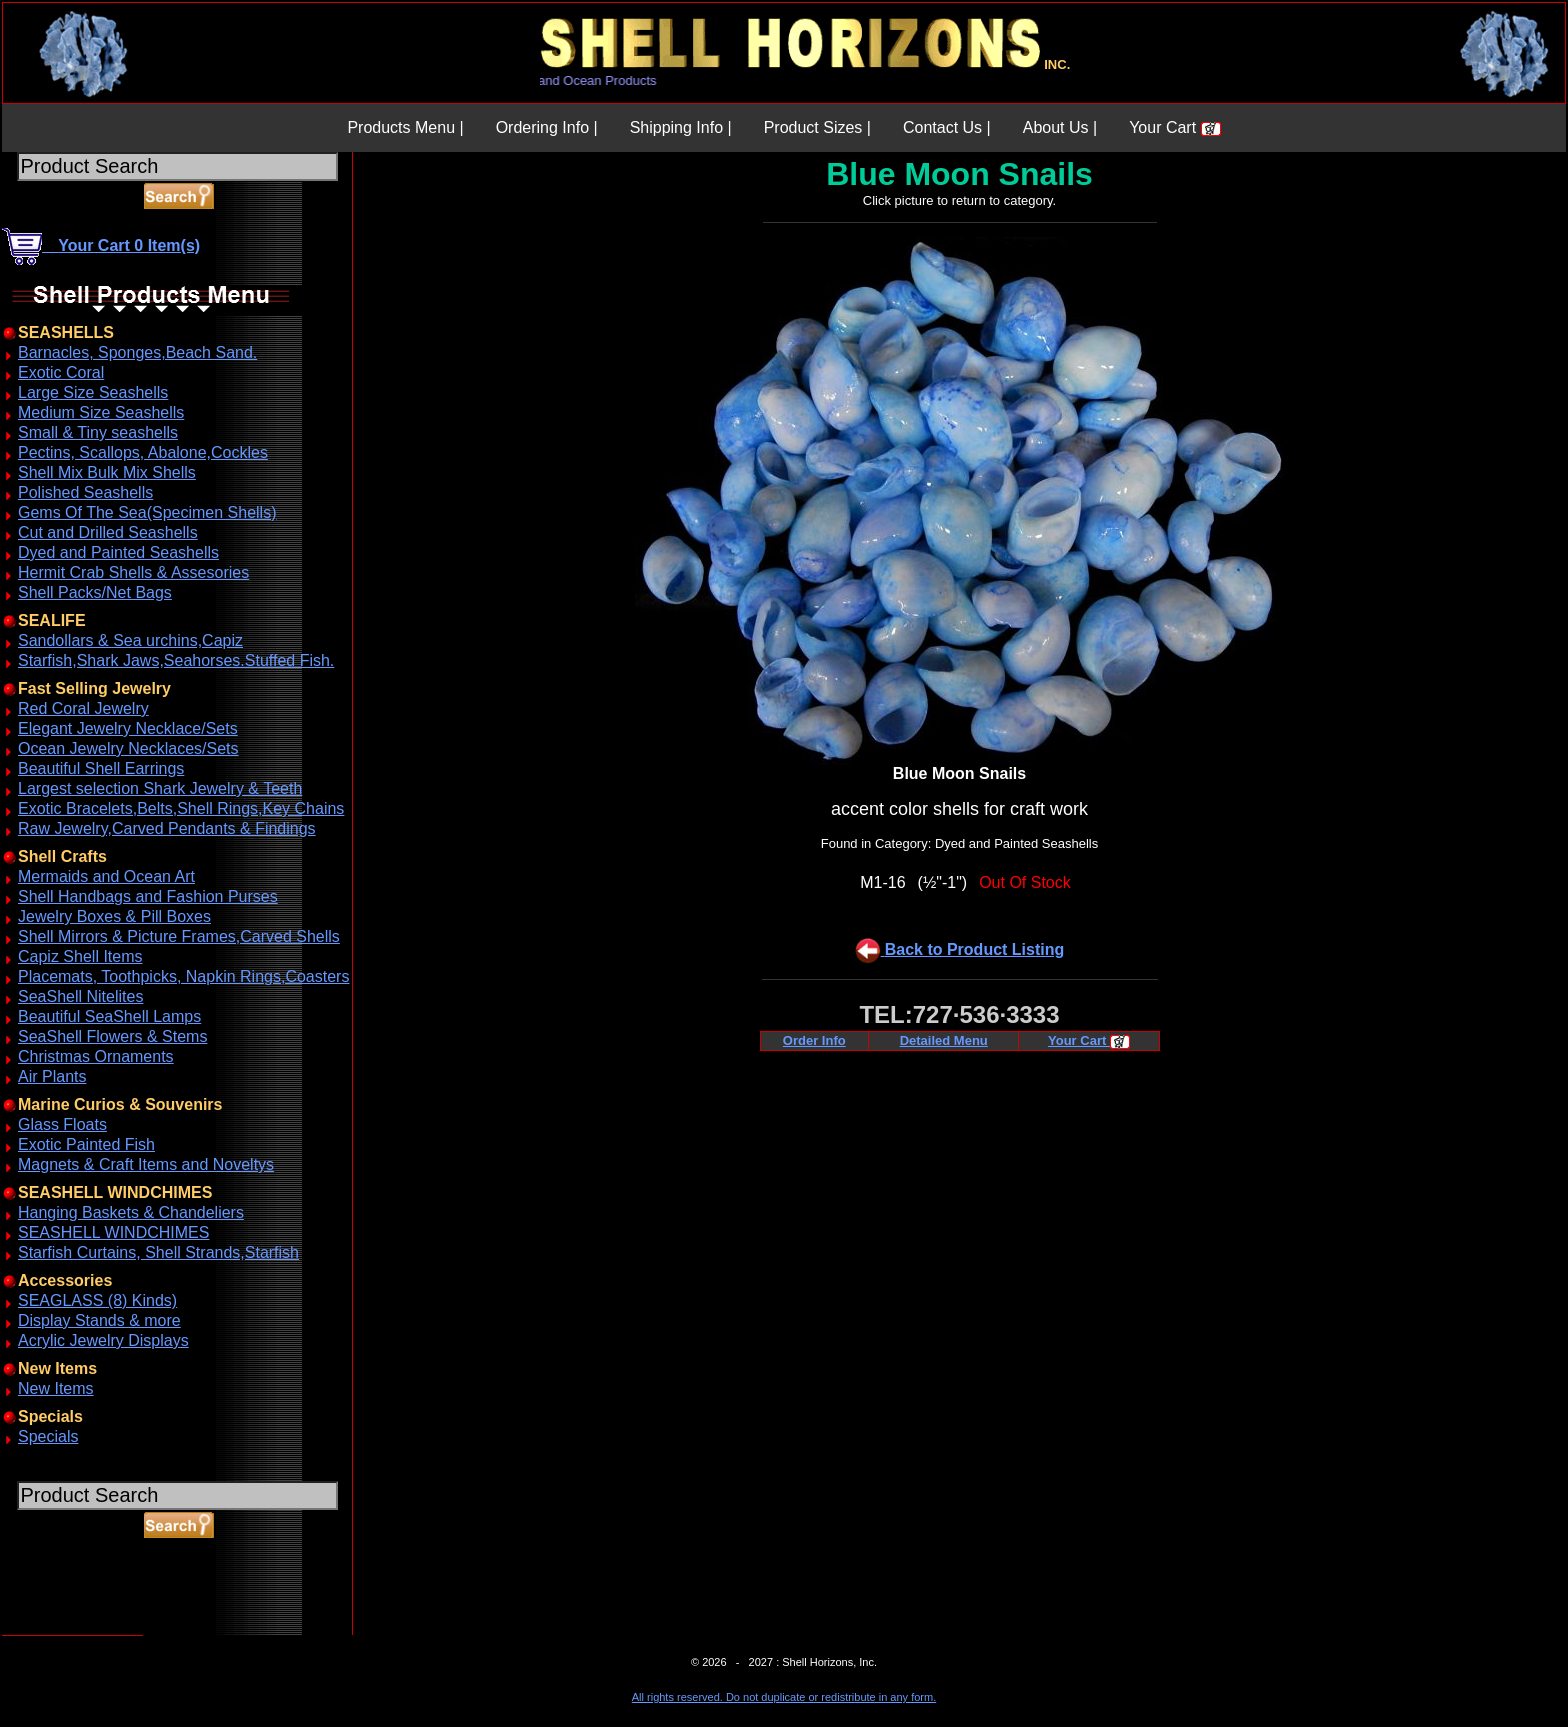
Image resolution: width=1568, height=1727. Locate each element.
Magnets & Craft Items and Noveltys (146, 1164)
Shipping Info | (681, 127)
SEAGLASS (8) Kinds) (97, 1300)
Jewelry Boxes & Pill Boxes (114, 916)
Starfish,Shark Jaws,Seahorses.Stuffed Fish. (176, 660)
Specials (48, 1436)
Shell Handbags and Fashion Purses (148, 896)
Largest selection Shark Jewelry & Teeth (160, 788)
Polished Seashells (85, 492)
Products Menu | (405, 127)
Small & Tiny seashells (98, 432)
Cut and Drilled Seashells (108, 532)
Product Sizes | (817, 127)
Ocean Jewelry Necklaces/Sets (128, 748)
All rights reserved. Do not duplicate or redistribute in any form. (784, 1697)
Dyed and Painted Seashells (118, 552)
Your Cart (1174, 127)
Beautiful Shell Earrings (101, 768)
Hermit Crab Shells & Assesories (133, 572)
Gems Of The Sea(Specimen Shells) (147, 512)
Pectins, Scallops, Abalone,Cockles (143, 452)
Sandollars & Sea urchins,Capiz (130, 640)
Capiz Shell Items (80, 956)
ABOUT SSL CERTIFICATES (54, 1631)
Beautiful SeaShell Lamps (109, 1016)
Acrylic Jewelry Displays (103, 1340)
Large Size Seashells (93, 392)
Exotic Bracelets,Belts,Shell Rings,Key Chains (181, 808)
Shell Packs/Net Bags (95, 592)
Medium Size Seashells (101, 412)
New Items (56, 1388)
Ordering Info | (547, 127)
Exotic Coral (61, 372)
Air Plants (52, 1076)
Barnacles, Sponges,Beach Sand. (137, 352)
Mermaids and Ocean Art (106, 876)
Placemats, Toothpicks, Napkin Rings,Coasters (183, 976)
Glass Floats (62, 1124)
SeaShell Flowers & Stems (112, 1036)
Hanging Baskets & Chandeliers (131, 1212)
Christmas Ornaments (96, 1056)
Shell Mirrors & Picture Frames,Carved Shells (179, 936)
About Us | (1060, 127)
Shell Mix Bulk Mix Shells (107, 472)
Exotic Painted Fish (86, 1144)
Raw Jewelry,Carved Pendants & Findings (167, 828)
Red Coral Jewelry (83, 708)
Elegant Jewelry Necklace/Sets (128, 728)
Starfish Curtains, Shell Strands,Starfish (158, 1252)
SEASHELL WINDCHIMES (113, 1232)
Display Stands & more (99, 1320)
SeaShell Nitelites (80, 996)
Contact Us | (947, 127)
